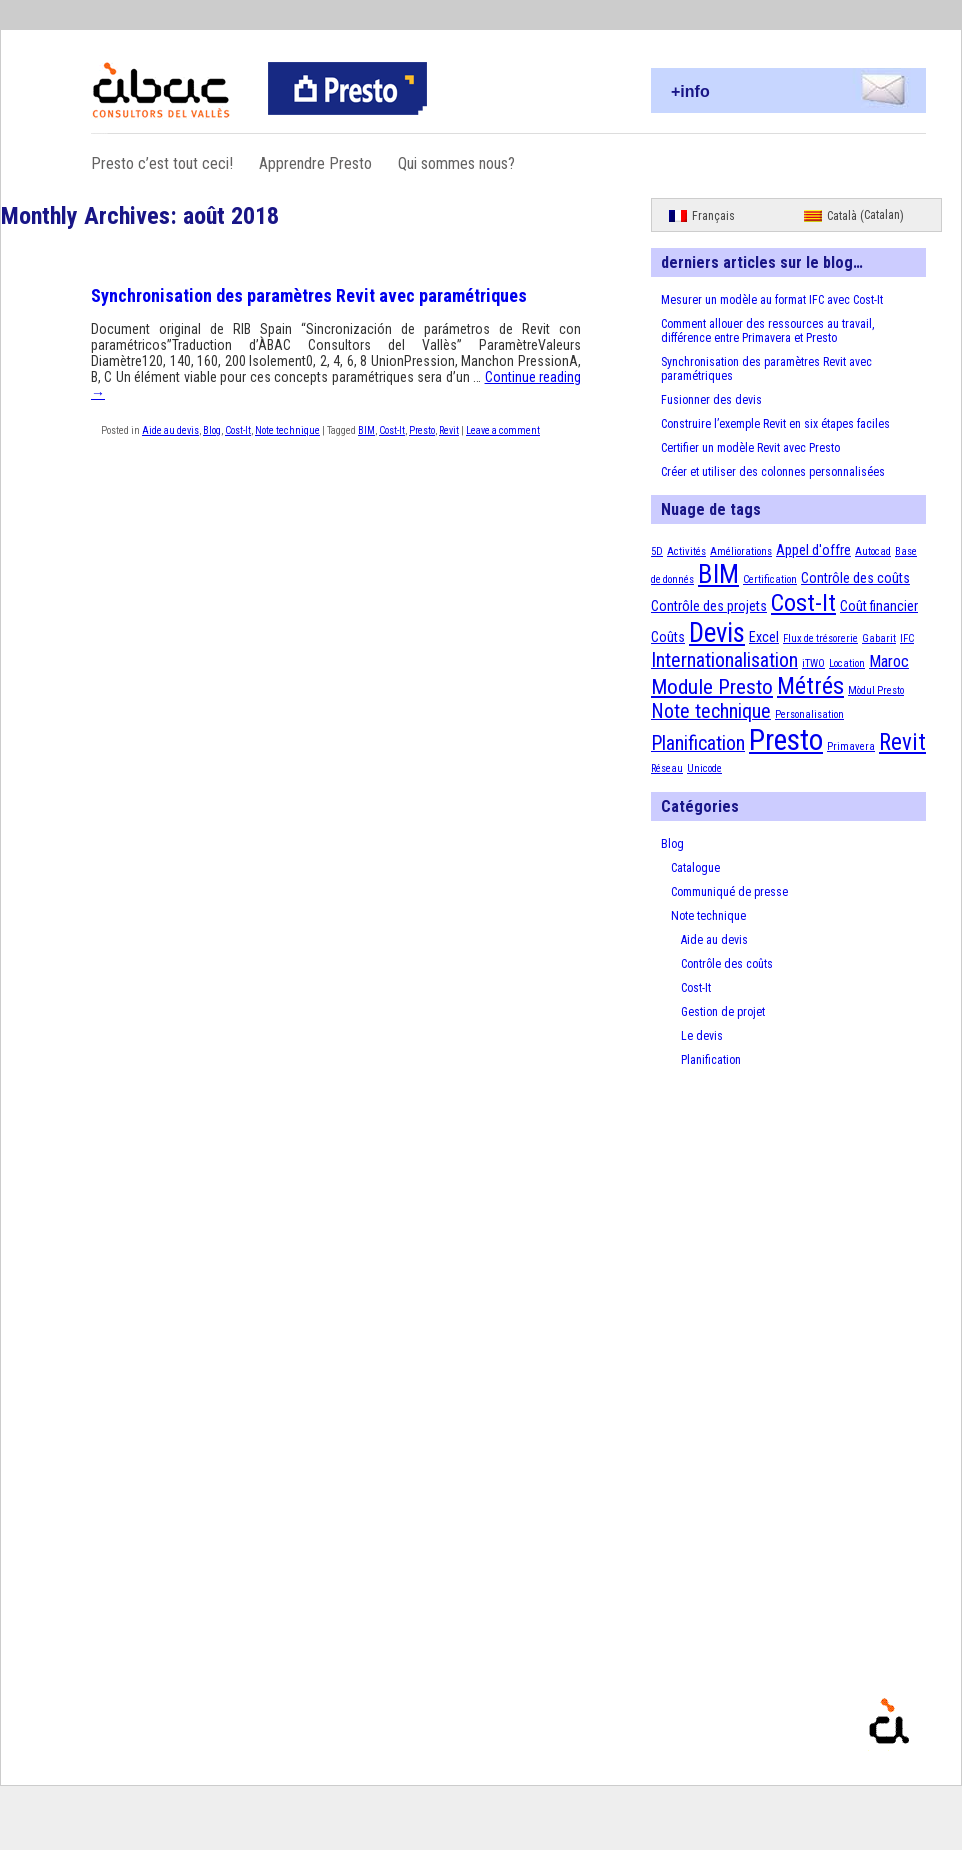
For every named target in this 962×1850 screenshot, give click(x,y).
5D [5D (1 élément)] (657, 551)
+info (690, 91)
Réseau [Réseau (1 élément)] (667, 768)
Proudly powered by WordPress (945, 1750)
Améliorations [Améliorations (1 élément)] (741, 551)
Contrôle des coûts (727, 964)
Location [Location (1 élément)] (847, 663)
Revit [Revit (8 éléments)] (902, 742)
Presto (422, 430)
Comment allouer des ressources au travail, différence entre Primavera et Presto (767, 331)
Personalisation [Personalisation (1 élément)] (809, 714)
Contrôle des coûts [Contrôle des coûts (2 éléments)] (855, 578)
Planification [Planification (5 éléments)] (698, 743)
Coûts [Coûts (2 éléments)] (668, 637)
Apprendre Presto (315, 163)
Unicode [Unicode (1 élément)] (704, 768)
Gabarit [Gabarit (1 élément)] (879, 638)
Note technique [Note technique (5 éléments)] (711, 711)
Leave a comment (503, 430)
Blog (212, 430)
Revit (449, 430)
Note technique (287, 430)
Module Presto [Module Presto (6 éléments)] (712, 686)
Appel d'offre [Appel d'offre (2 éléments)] (813, 550)
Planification (711, 1060)
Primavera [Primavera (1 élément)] (851, 746)
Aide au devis (170, 430)
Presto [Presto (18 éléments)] (786, 740)
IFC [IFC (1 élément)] (907, 638)
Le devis (702, 1036)
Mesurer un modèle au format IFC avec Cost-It (772, 300)
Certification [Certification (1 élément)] (770, 579)
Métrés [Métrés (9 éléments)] (810, 686)
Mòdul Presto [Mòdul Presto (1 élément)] (876, 690)
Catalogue (695, 868)
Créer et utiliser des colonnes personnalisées (773, 472)
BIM (366, 430)
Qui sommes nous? (456, 163)
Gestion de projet (723, 1012)
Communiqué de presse (729, 892)
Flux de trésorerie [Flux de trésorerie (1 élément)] (820, 638)
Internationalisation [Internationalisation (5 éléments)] (724, 660)
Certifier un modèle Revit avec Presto (750, 448)
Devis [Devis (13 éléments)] (717, 633)
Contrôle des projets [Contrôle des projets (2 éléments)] (709, 606)
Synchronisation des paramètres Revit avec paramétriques (309, 295)
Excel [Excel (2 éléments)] (764, 637)
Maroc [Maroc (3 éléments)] (889, 661)
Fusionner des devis (711, 400)
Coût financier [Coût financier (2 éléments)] (879, 606)
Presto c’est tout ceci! (162, 163)
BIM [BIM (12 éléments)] (718, 574)
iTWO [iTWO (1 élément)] (813, 663)
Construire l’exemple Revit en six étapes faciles (775, 424)
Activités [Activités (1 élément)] (686, 551)
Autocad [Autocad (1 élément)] (873, 551)
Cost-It (238, 430)
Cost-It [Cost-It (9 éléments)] (803, 603)
